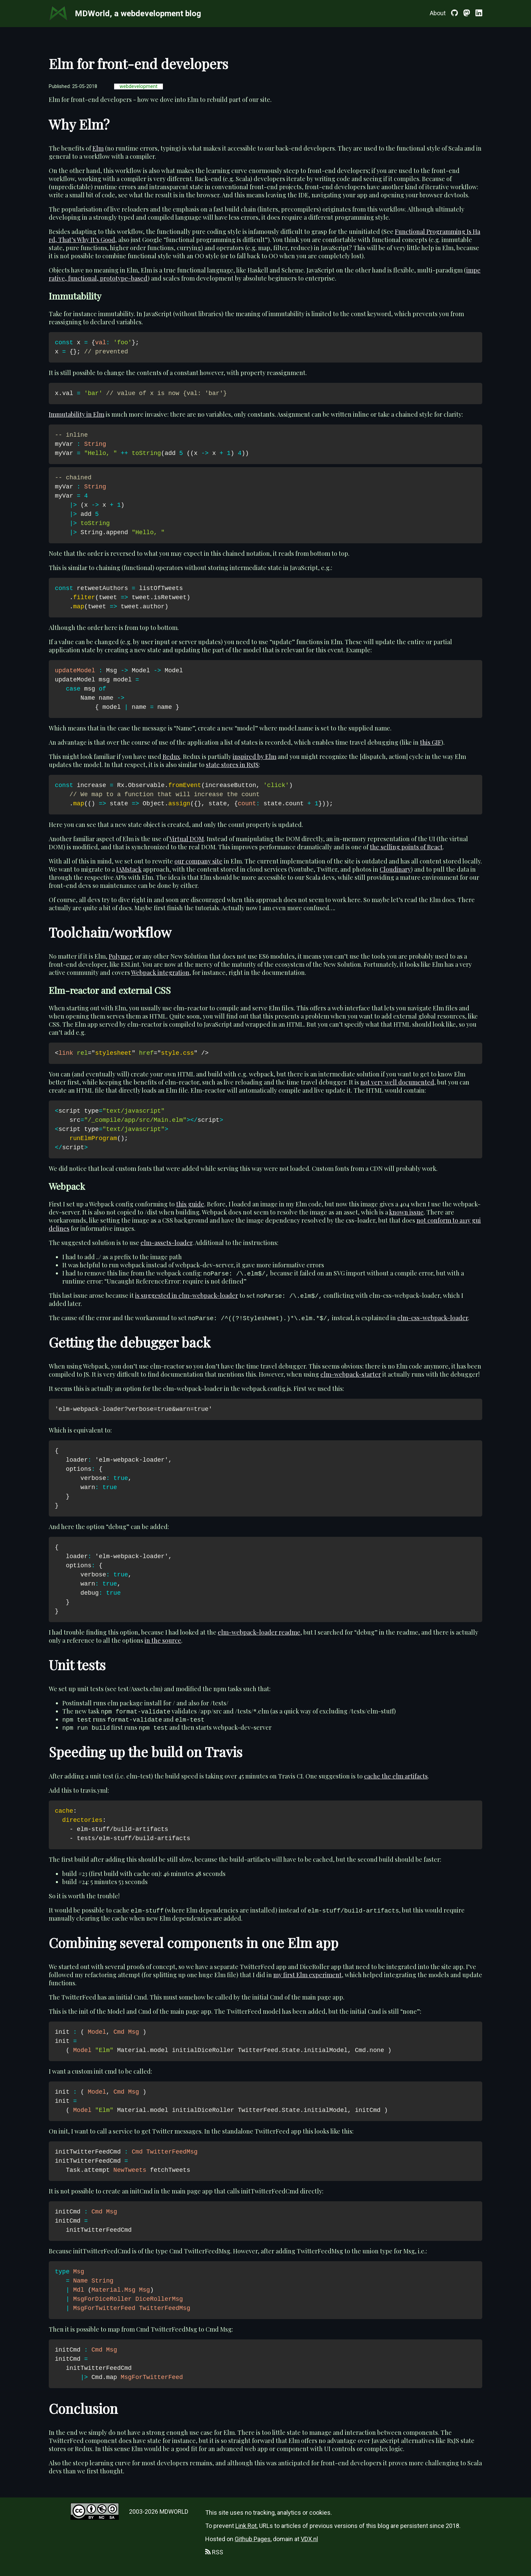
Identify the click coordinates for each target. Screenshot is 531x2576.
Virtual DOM (186, 839)
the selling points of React (406, 847)
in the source (163, 1640)
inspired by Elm (254, 756)
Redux (171, 756)
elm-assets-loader (166, 1243)
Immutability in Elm (76, 414)
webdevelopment (138, 86)
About (438, 13)
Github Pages (253, 2538)
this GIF (430, 742)
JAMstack (129, 869)
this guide (190, 1204)
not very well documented (397, 1082)
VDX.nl (309, 2538)
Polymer (120, 956)
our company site (198, 861)
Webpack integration (160, 972)
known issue (406, 1212)
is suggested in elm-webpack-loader (186, 1295)
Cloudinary (395, 869)
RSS (214, 2552)
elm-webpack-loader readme (259, 1632)
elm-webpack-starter (350, 1374)
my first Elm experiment (307, 1975)
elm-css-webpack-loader (432, 1318)
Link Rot (246, 2525)
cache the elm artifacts (396, 1776)
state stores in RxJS (232, 765)
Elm (98, 148)
